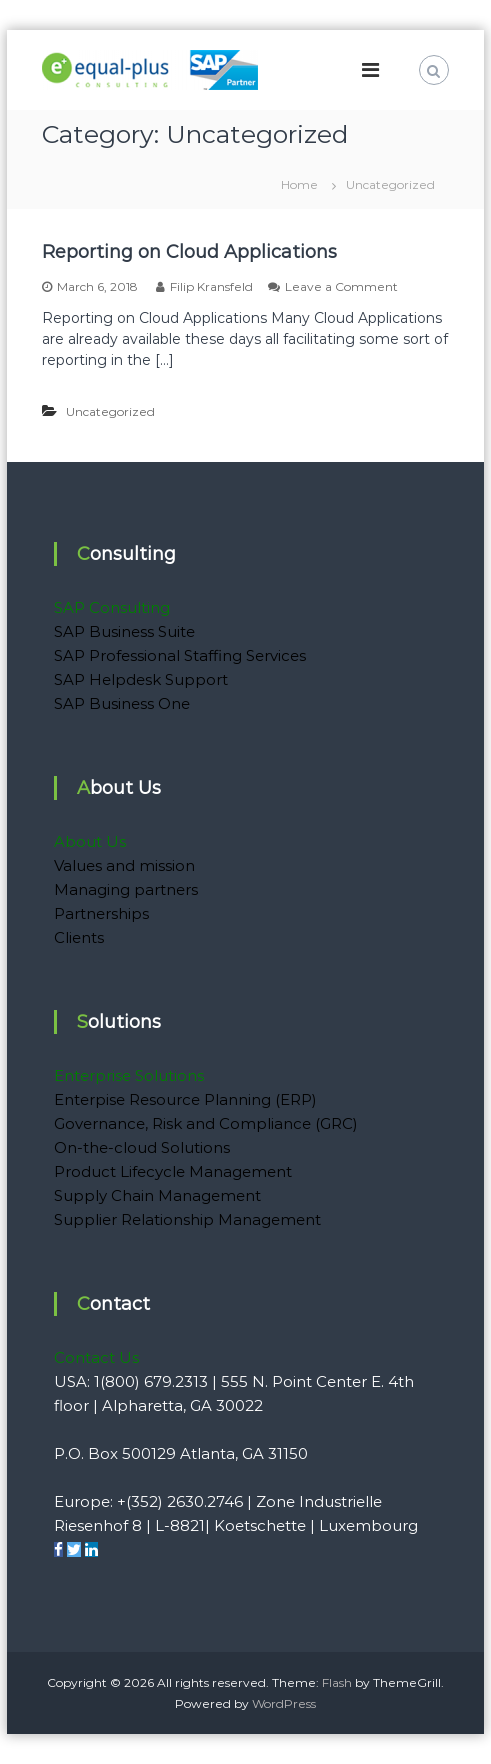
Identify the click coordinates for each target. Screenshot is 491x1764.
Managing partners (126, 889)
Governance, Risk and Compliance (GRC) (206, 1123)
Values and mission (124, 865)
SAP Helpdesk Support (141, 679)
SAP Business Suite (124, 631)
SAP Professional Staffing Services (180, 655)
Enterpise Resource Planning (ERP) (185, 1099)
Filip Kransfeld (211, 286)
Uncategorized (110, 411)
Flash (337, 1682)
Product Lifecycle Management (173, 1171)
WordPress (284, 1703)
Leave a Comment (341, 286)
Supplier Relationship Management (187, 1219)
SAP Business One (122, 703)
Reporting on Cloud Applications (189, 252)
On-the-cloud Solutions (142, 1147)
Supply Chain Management (157, 1195)
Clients (79, 937)
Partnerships (101, 913)
